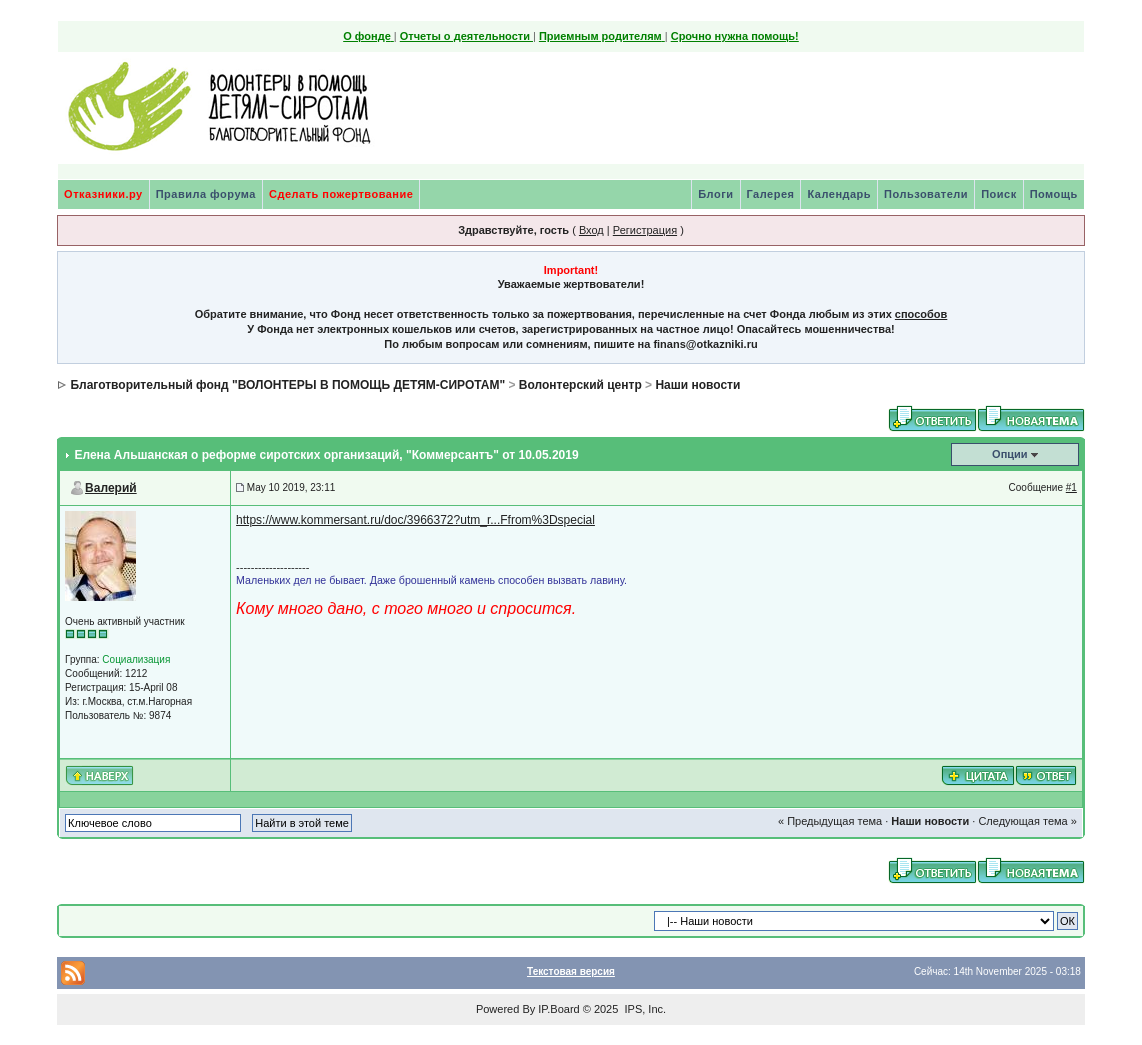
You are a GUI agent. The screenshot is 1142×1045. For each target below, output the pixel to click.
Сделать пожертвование (341, 194)
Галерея (771, 194)
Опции (1010, 454)
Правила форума (206, 194)
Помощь (1054, 194)
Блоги (715, 194)
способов (921, 314)
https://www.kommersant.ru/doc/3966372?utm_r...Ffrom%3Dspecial (415, 520)
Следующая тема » (1027, 821)
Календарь (839, 194)
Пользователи (926, 194)
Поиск (999, 194)
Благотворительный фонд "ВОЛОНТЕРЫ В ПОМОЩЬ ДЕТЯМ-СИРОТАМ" (287, 385)
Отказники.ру (103, 194)
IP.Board (558, 1009)
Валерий (111, 488)
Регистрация (645, 230)
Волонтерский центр (580, 385)
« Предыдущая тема (830, 821)
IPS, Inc (643, 1009)
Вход (591, 230)
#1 (1071, 487)
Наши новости (697, 385)
